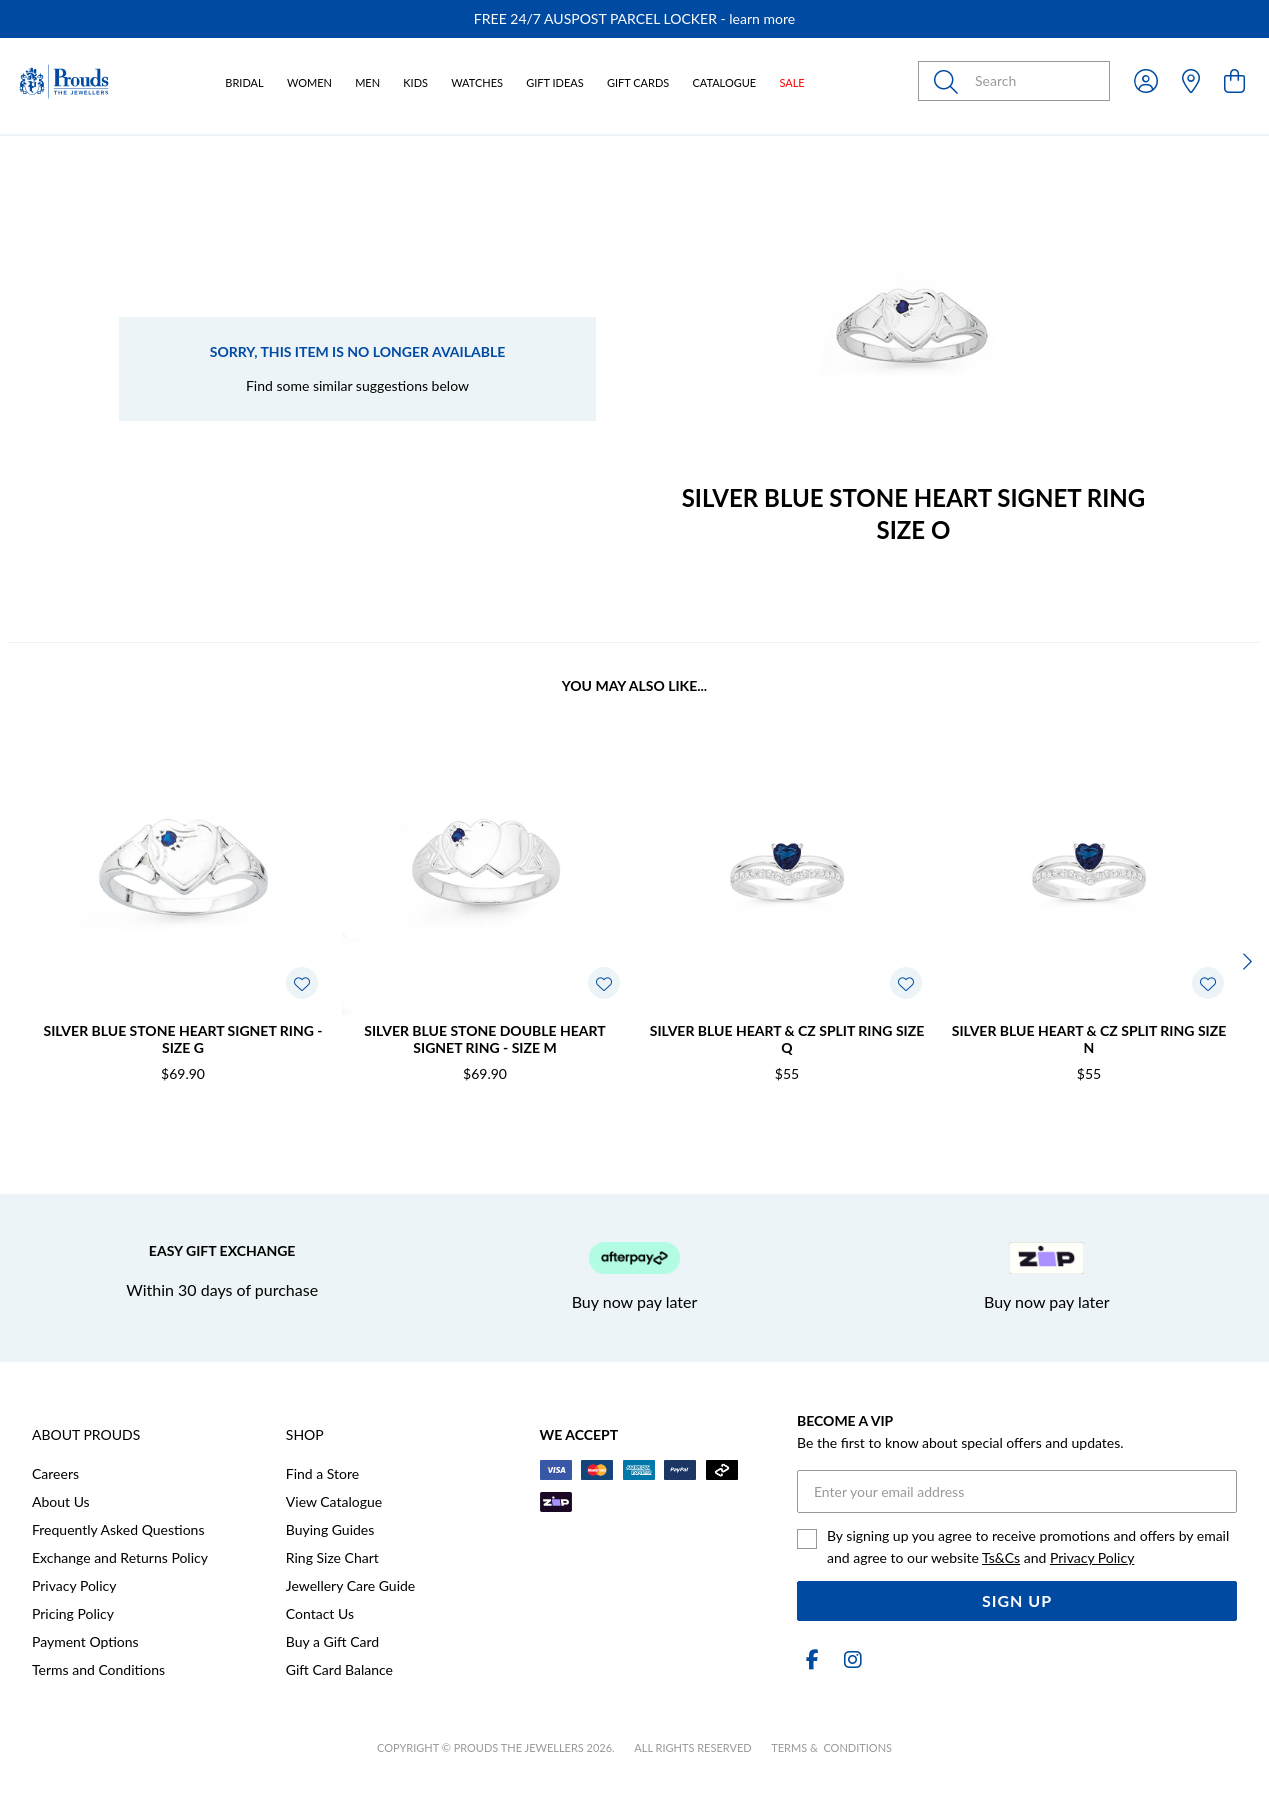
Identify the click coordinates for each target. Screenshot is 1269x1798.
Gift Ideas (555, 82)
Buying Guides (330, 1529)
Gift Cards (638, 82)
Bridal (244, 82)
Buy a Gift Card (332, 1641)
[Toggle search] (950, 81)
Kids (415, 82)
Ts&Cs (1001, 1557)
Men (367, 82)
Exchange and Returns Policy (120, 1557)
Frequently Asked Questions (118, 1529)
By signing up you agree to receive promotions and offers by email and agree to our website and (1028, 1546)
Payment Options (85, 1641)
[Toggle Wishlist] (302, 983)
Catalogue (724, 82)
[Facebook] (813, 1659)
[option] (634, 19)
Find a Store (322, 1473)
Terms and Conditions (98, 1669)
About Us (61, 1501)
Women (309, 82)
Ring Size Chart (332, 1557)
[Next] (1245, 961)
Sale (791, 82)
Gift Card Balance (339, 1669)
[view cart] (1234, 80)
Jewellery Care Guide (350, 1585)
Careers (55, 1473)
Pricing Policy (73, 1613)
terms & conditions (831, 1747)
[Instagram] (849, 1659)
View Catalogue (334, 1501)
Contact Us (320, 1613)
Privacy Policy (74, 1585)
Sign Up (1017, 1600)
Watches (477, 82)
